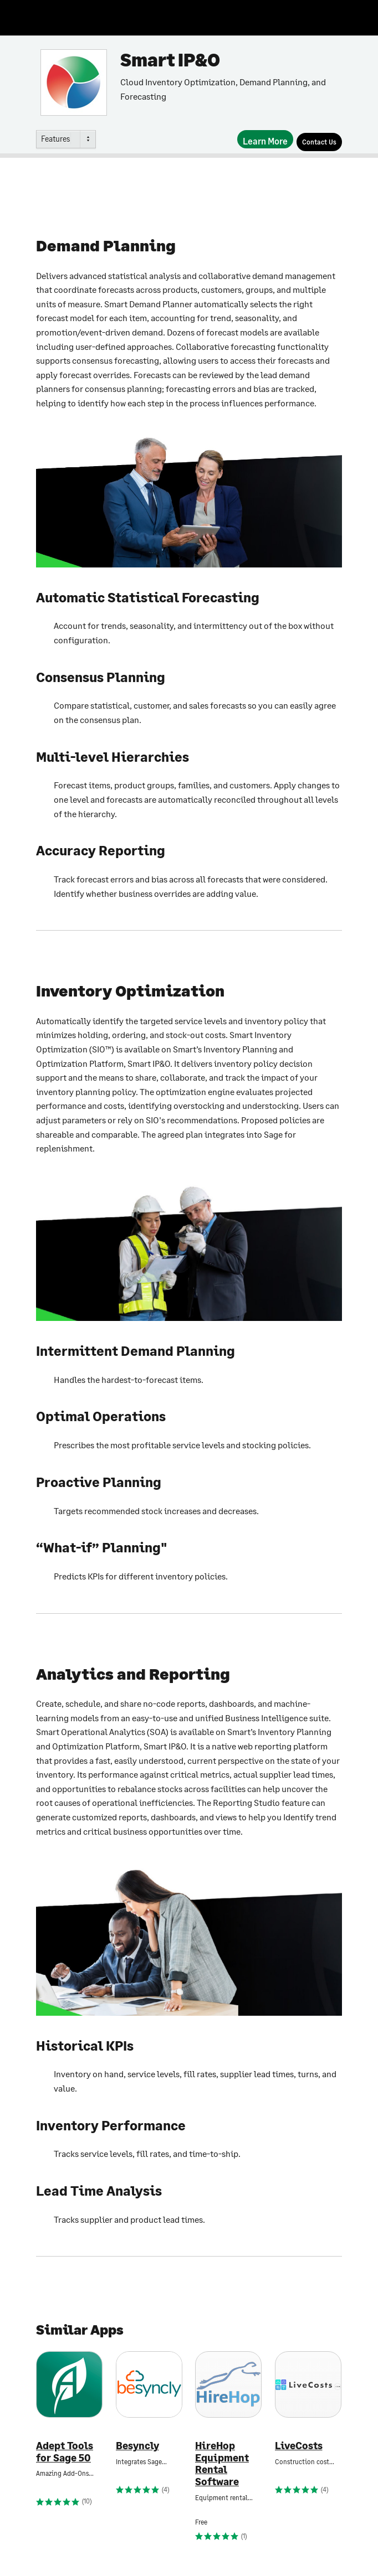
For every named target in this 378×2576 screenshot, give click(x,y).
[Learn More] (265, 139)
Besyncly (137, 2445)
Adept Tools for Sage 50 (64, 2452)
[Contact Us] (319, 142)
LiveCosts (299, 2445)
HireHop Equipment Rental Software (222, 2463)
